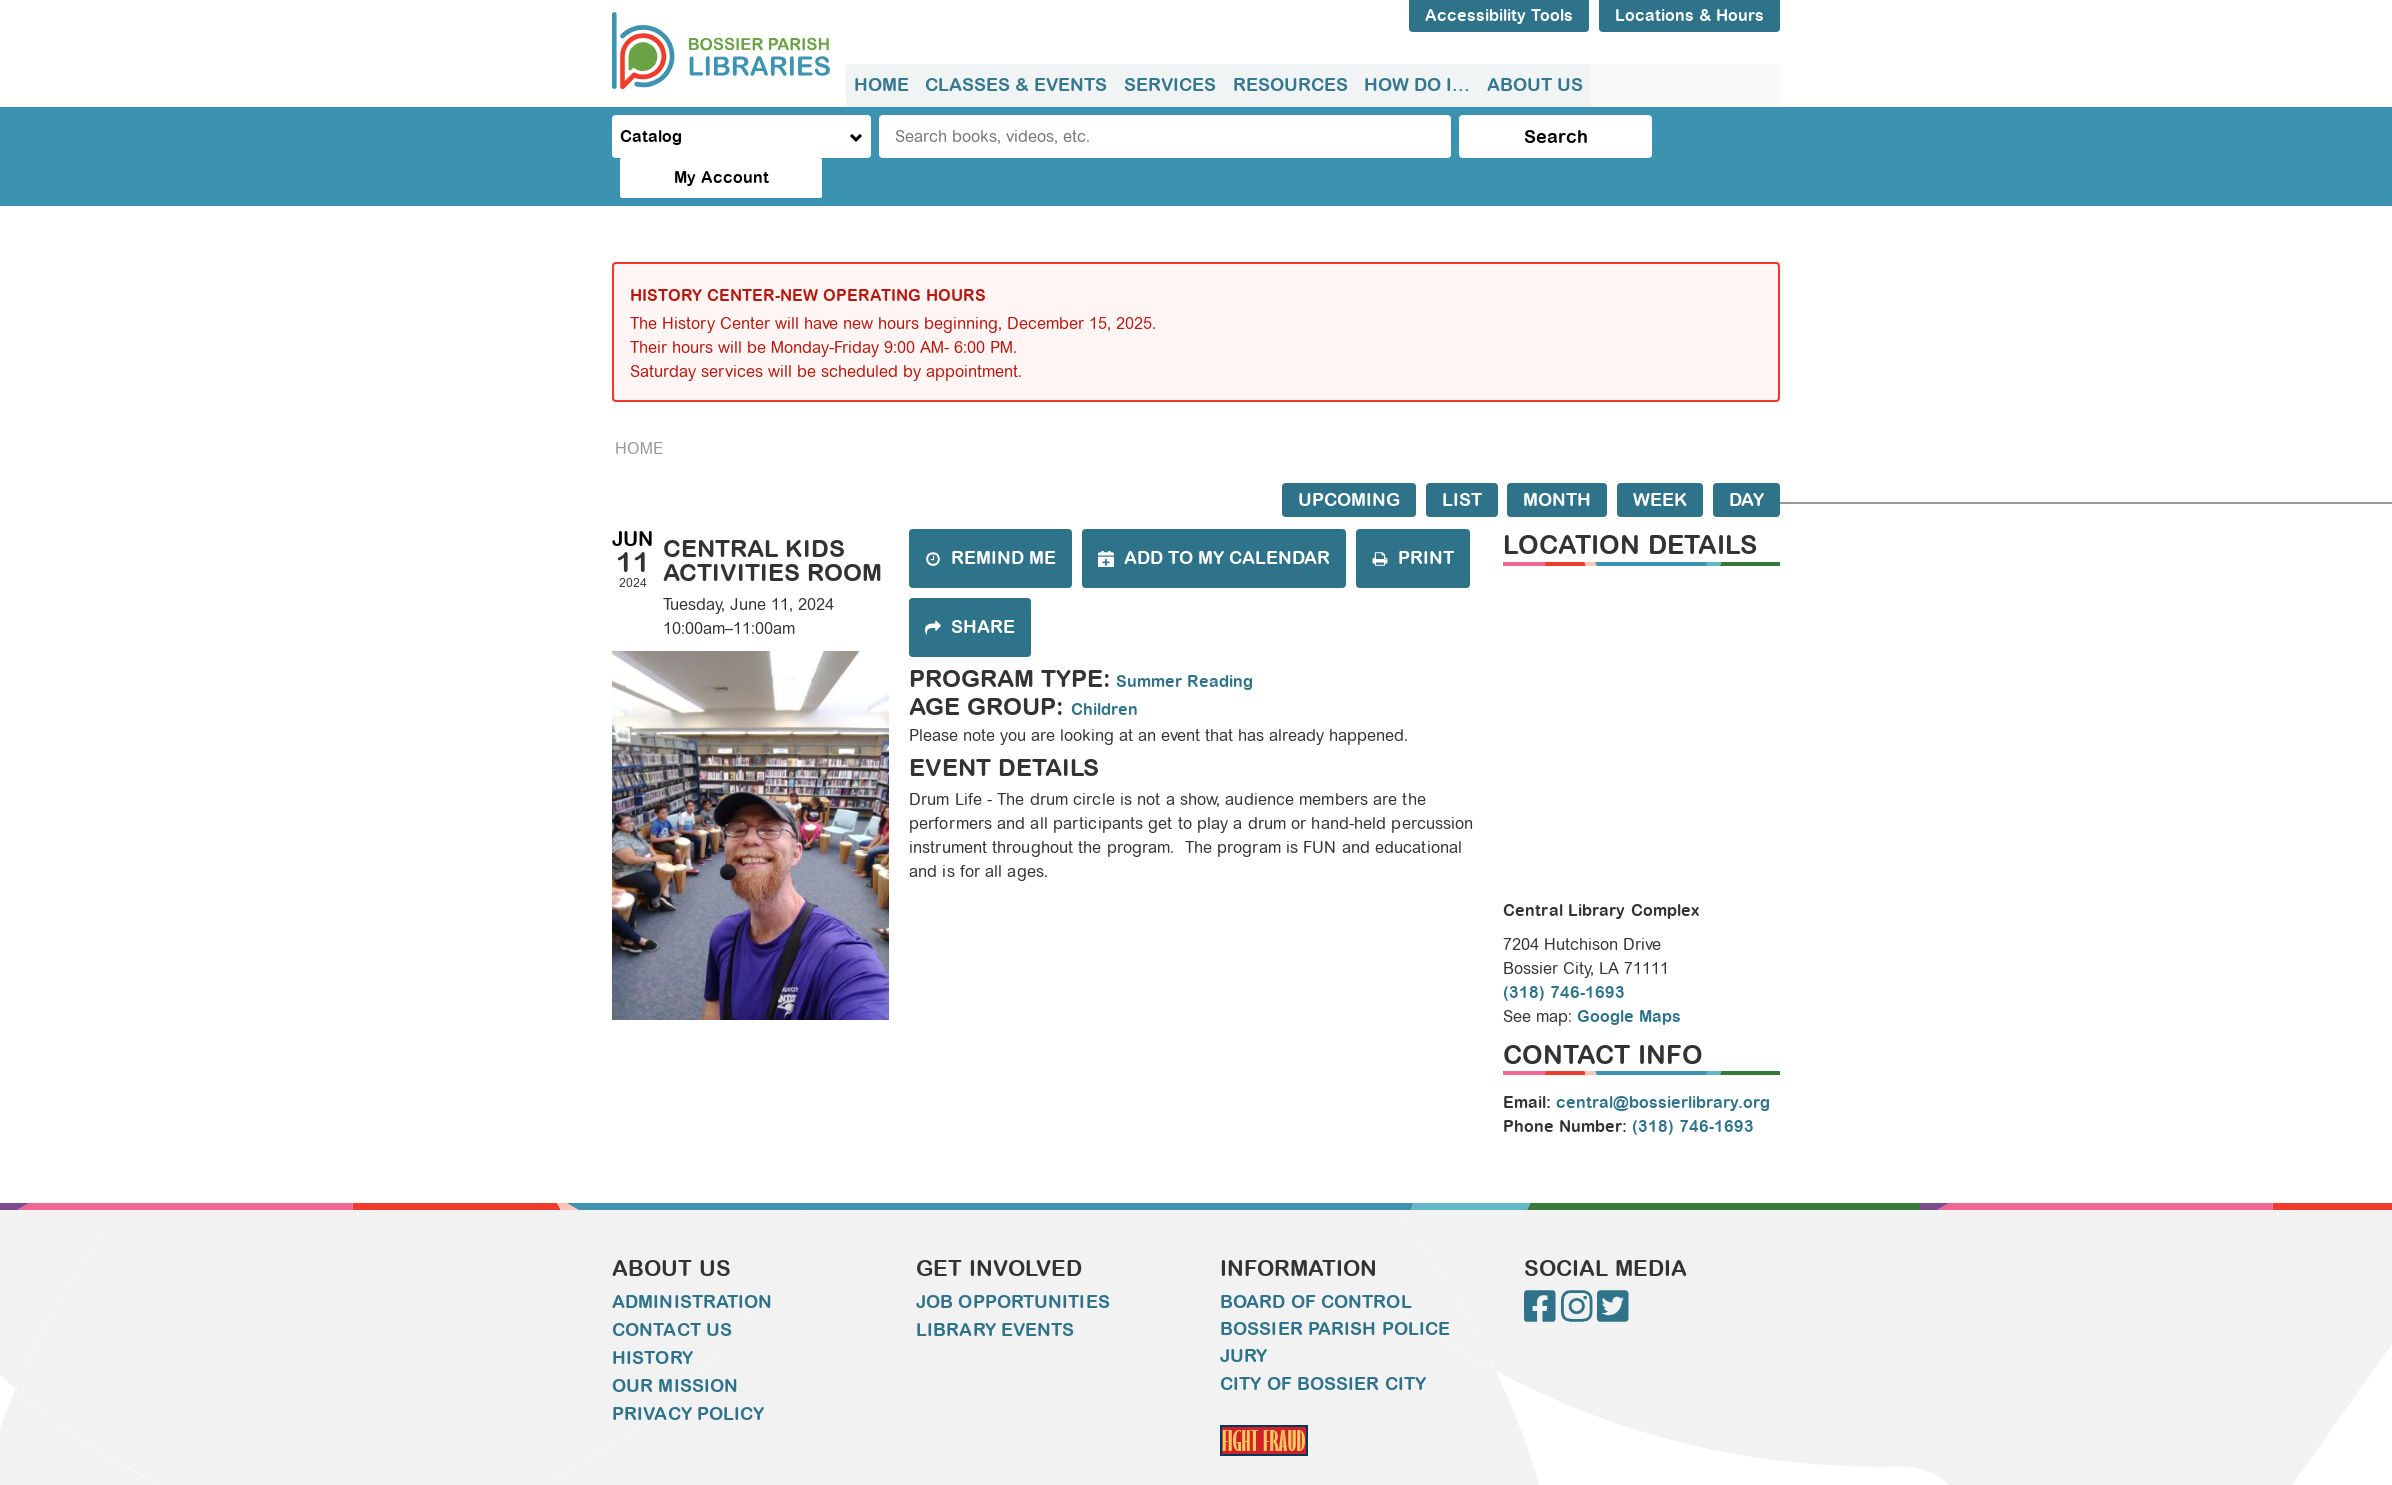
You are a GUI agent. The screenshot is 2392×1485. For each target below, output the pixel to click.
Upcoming (1349, 460)
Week (1660, 460)
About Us (1532, 85)
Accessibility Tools (1499, 15)
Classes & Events (1016, 85)
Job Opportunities (1013, 1262)
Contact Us (672, 1290)
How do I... (1415, 85)
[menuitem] (881, 85)
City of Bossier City (1323, 1344)
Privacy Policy (688, 1374)
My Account (1696, 136)
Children (1104, 669)
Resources (1288, 85)
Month (1557, 460)
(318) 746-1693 (1564, 952)
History (652, 1318)
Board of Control (1316, 1262)
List (1462, 460)
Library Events (995, 1290)
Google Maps (1629, 976)
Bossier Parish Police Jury (1335, 1302)
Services (1169, 85)
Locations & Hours (1689, 15)
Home (881, 85)
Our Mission (675, 1346)
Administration (692, 1262)
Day (1746, 460)
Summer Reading (1184, 641)
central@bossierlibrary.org (1663, 1062)
